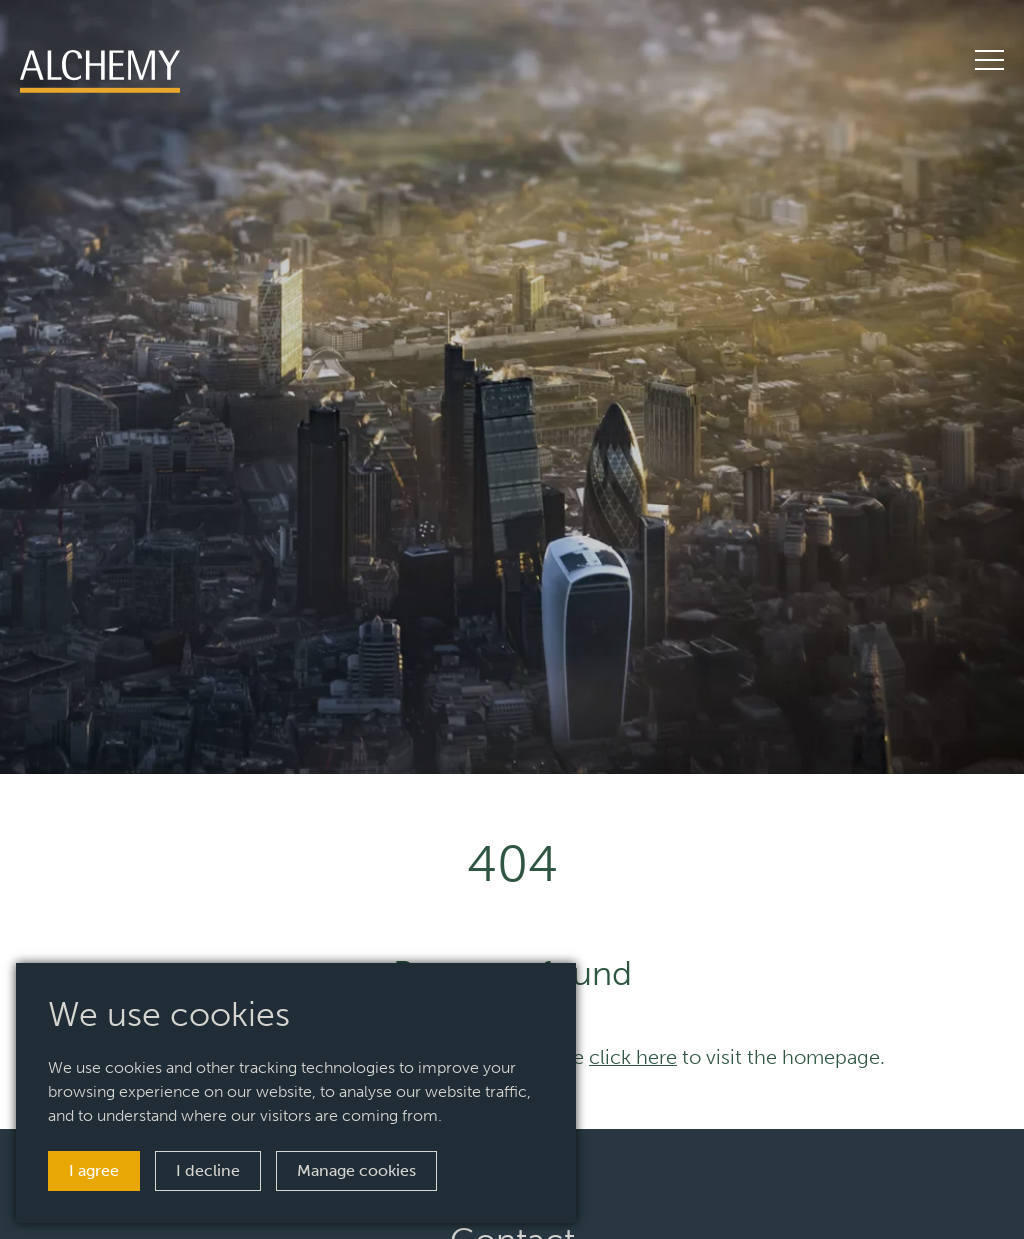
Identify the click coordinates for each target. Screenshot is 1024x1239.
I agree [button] (94, 1170)
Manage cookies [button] (356, 1170)
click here (633, 1057)
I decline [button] (208, 1170)
